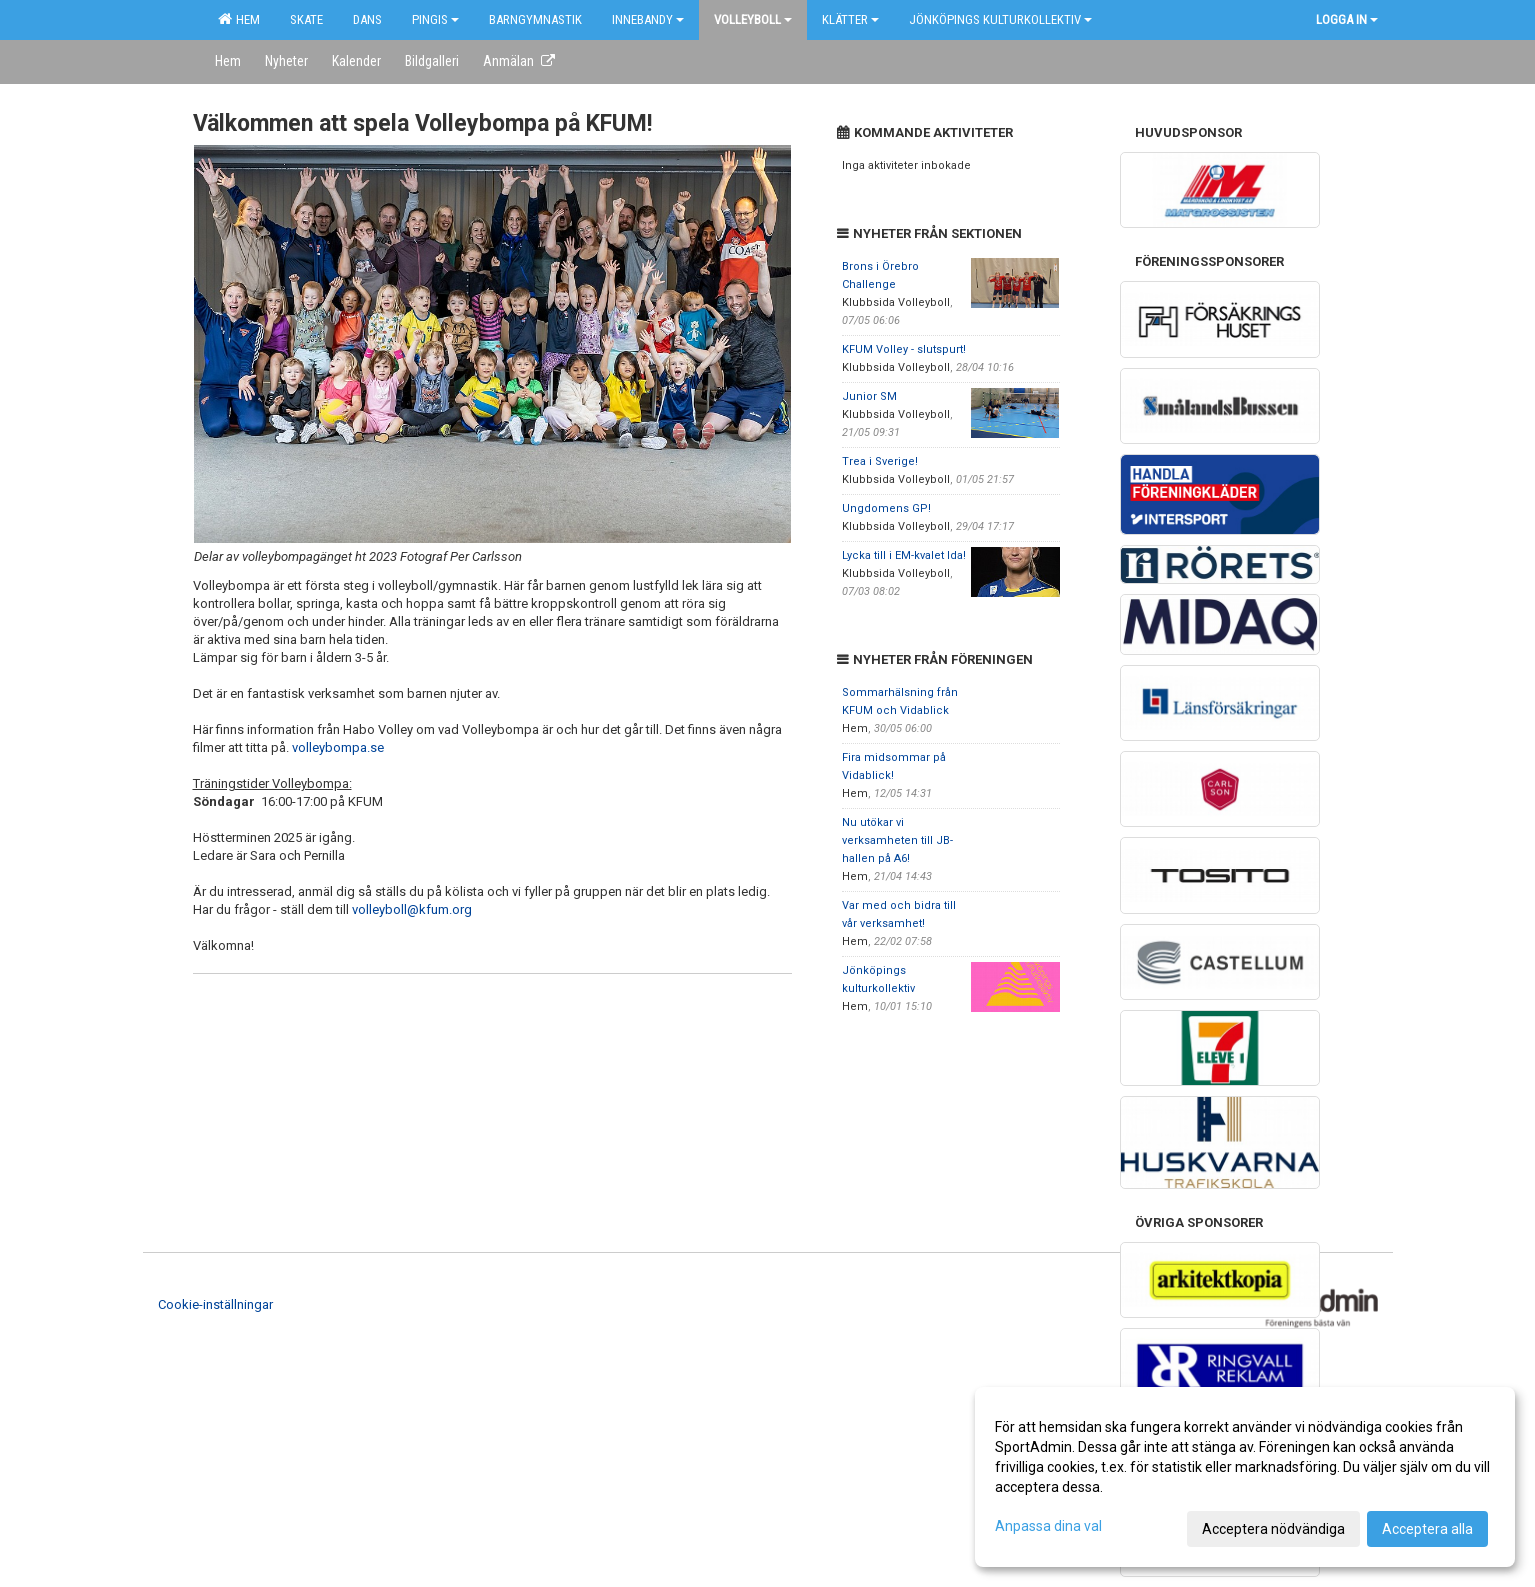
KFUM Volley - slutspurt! (904, 349)
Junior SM (869, 396)
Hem (239, 19)
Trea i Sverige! (880, 461)
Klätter (850, 19)
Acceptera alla (1427, 1529)
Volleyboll (753, 19)
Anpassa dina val (1048, 1526)
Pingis (435, 19)
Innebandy (648, 19)
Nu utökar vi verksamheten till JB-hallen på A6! (897, 840)
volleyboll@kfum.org (412, 909)
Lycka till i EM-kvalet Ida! (904, 555)
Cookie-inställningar (215, 1304)
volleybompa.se (338, 747)
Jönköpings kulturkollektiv (1000, 19)
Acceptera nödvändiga (1273, 1529)
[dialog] (1245, 1477)
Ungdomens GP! (886, 508)
